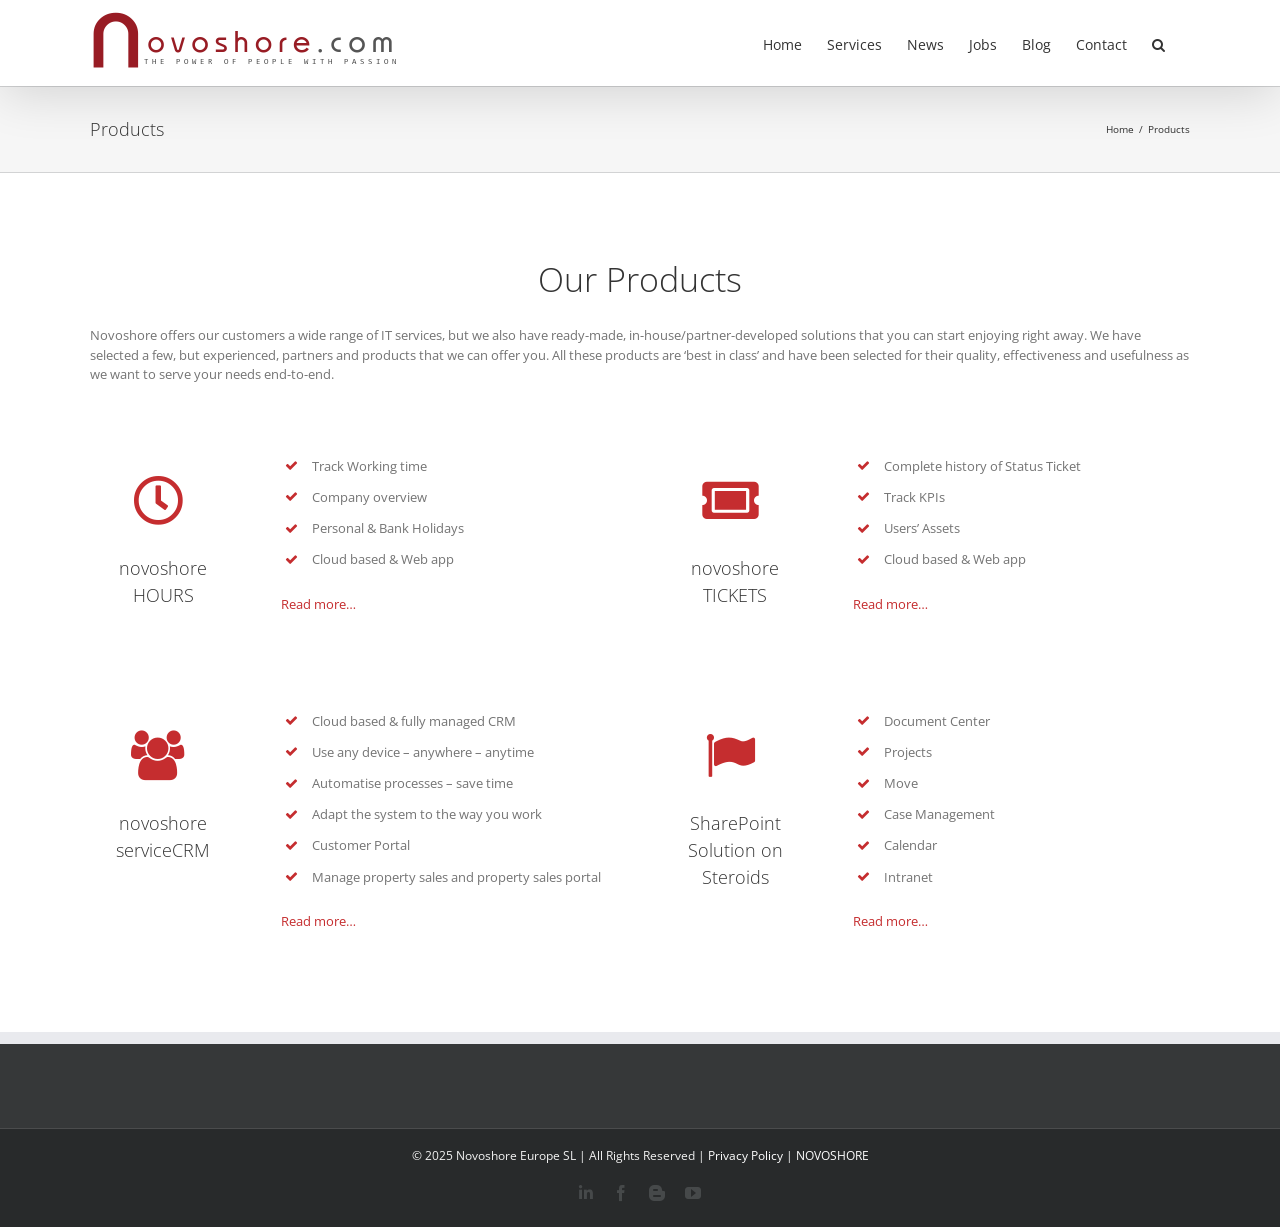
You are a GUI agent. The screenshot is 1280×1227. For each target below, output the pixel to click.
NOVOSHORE (832, 1155)
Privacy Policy (745, 1155)
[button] (1158, 43)
